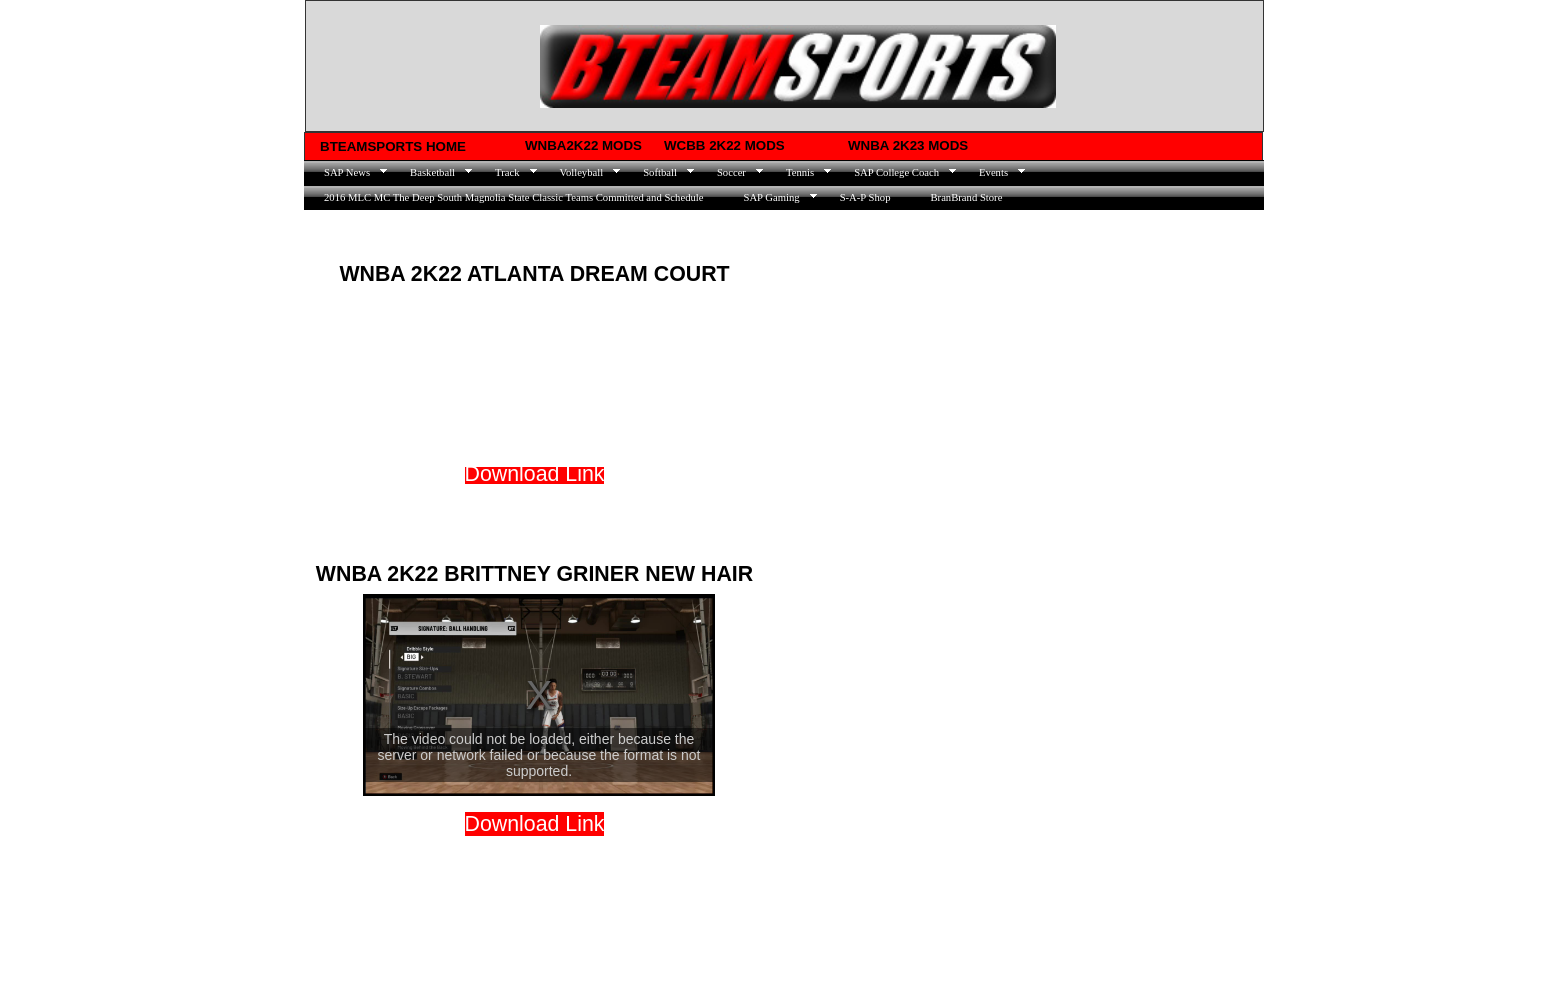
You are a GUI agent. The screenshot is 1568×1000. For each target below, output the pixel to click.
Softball (660, 172)
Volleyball (582, 172)
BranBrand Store (966, 197)
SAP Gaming (771, 197)
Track (507, 172)
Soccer (731, 172)
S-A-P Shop (865, 197)
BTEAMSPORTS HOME (393, 146)
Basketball (432, 172)
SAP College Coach (896, 172)
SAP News (347, 172)
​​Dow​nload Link (535, 824)
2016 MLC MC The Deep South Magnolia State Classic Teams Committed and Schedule (513, 197)
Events (993, 172)
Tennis (800, 172)
